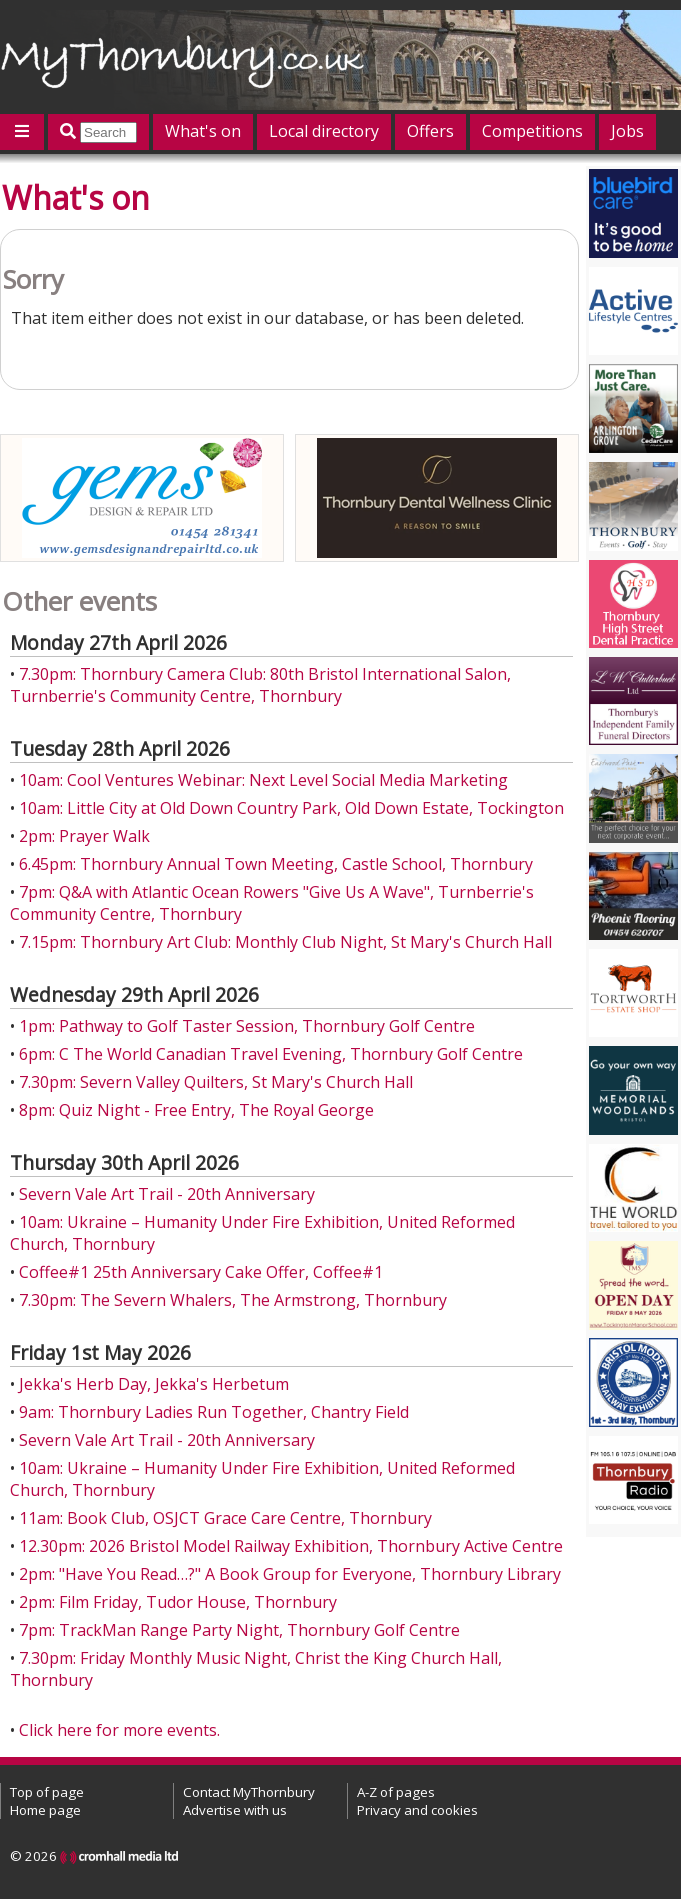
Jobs (627, 131)
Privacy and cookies (417, 1810)
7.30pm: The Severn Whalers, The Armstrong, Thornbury (233, 1300)
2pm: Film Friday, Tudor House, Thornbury (178, 1602)
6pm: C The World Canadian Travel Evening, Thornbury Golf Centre (271, 1054)
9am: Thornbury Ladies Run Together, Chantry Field (214, 1412)
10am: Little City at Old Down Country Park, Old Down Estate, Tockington (291, 808)
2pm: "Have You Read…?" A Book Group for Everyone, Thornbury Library (290, 1574)
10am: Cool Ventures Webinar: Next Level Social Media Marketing (263, 780)
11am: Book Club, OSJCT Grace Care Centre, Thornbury (225, 1518)
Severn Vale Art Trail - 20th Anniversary (167, 1194)
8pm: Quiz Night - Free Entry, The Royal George (196, 1110)
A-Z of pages (396, 1792)
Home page (45, 1810)
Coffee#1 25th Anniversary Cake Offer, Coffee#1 (201, 1272)
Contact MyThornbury (249, 1792)
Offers (430, 131)
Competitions (532, 131)
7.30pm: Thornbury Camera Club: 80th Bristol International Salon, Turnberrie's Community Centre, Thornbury (260, 685)
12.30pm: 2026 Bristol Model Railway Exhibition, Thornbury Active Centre (291, 1546)
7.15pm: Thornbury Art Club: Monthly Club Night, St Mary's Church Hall (285, 942)
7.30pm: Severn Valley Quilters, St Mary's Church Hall (216, 1082)
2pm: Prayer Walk (84, 836)
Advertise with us (235, 1810)
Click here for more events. (119, 1730)
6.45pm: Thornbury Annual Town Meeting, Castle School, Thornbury (276, 864)
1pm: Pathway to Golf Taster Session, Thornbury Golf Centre (247, 1026)
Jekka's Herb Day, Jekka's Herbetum (154, 1384)
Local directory (324, 131)
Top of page (47, 1792)
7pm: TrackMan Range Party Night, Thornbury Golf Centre (239, 1630)
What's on (203, 131)
